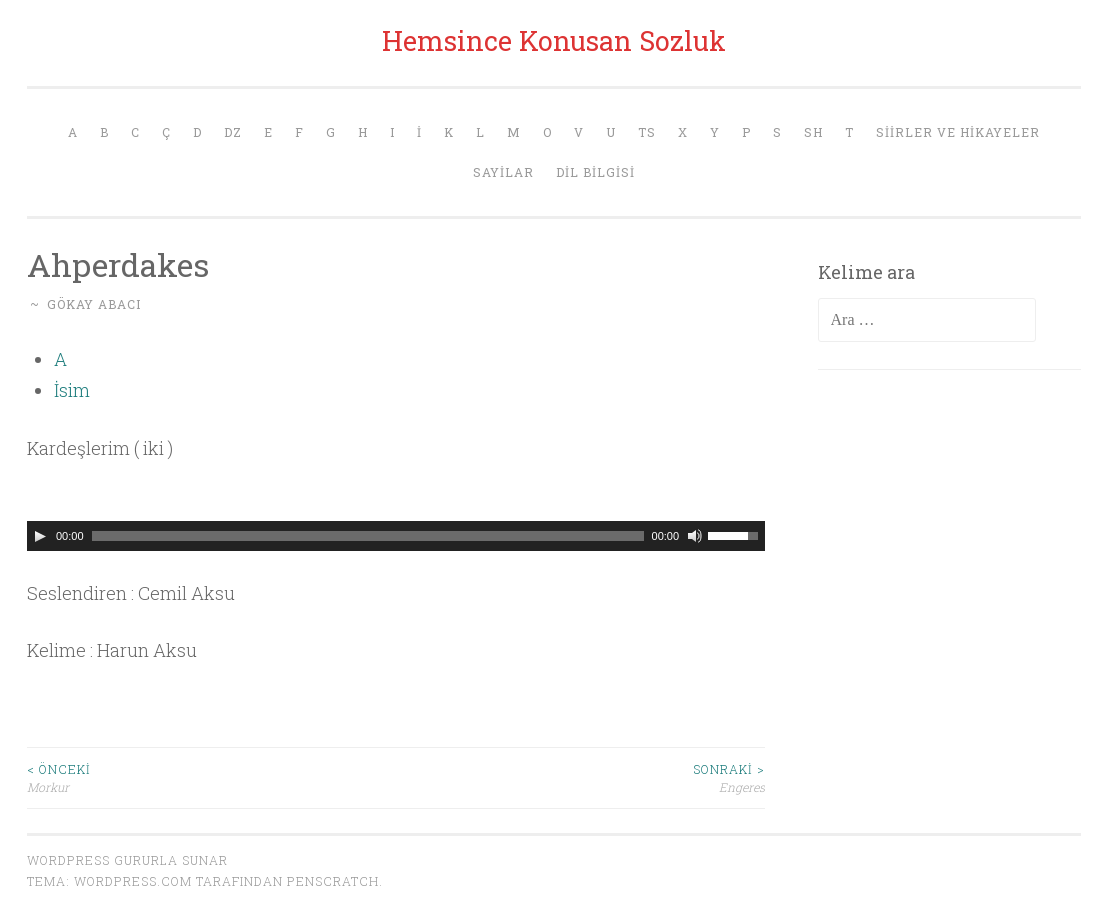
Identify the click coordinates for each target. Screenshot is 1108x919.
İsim (72, 390)
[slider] (368, 536)
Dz (233, 132)
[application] (396, 536)
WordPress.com (133, 881)
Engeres (580, 777)
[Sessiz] (695, 536)
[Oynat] (40, 536)
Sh (813, 132)
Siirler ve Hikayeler (958, 132)
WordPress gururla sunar (127, 860)
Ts (647, 132)
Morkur (211, 777)
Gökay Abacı (94, 304)
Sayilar (503, 172)
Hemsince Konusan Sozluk (554, 40)
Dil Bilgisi (595, 172)
